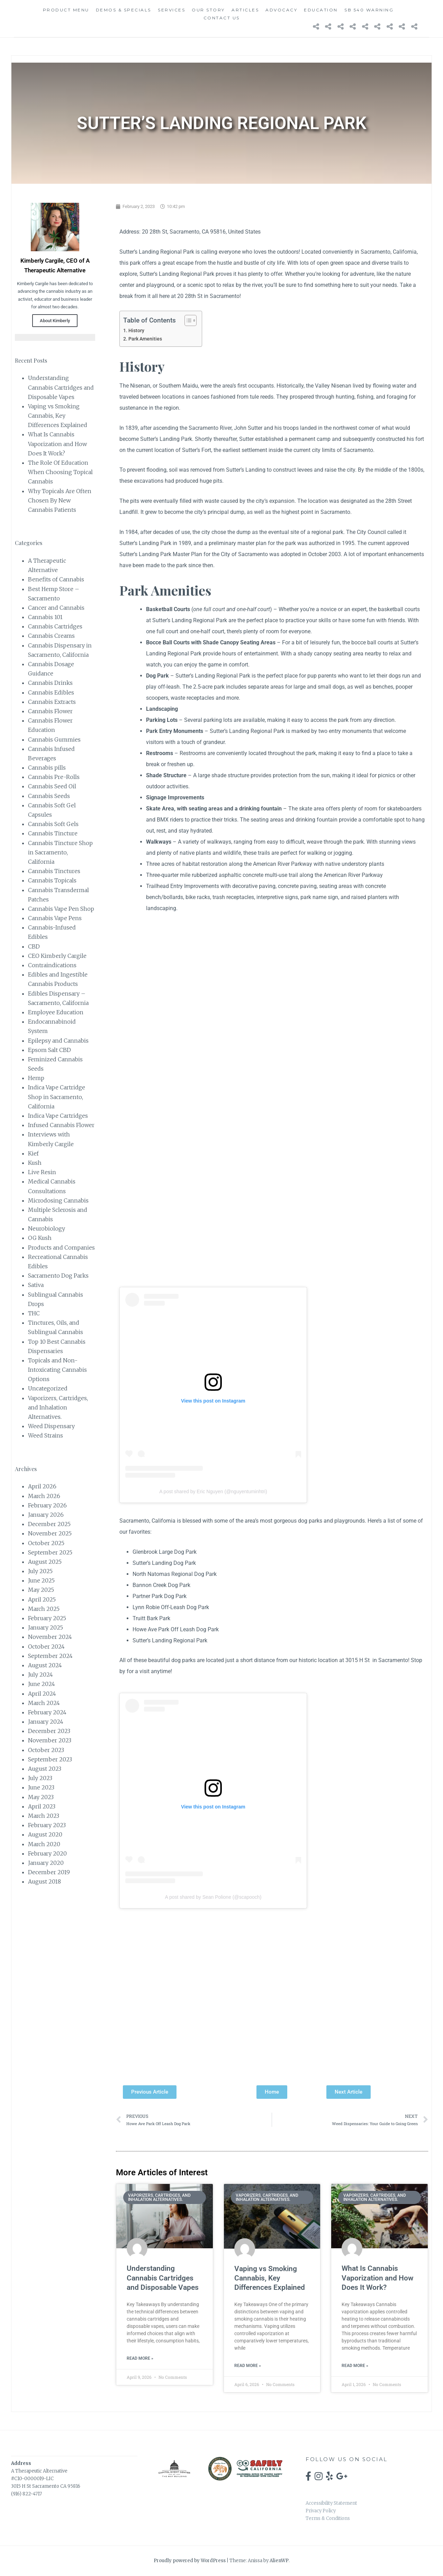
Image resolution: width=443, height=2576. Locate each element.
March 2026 (44, 1496)
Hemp (36, 1077)
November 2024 (50, 1636)
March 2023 (43, 1815)
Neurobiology (46, 1228)
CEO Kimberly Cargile (57, 955)
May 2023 (41, 1797)
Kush (35, 1162)
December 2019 (49, 1872)
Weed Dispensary (51, 1426)
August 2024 (45, 1665)
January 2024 (45, 1721)
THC (34, 1313)
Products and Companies (61, 1247)
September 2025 (50, 1552)
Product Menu (66, 9)
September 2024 (50, 1655)
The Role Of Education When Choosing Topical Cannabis (60, 472)
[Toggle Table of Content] (187, 320)
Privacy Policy (321, 2511)
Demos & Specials (123, 9)
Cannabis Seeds (49, 795)
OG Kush (40, 1237)
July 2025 (40, 1571)
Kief (33, 1153)
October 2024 (46, 1646)
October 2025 (46, 1543)
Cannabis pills (47, 767)
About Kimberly (55, 320)
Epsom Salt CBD (49, 1049)
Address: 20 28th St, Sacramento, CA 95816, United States (190, 231)
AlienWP (279, 2561)
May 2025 (41, 1589)
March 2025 (44, 1608)
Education (321, 9)
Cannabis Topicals (52, 880)
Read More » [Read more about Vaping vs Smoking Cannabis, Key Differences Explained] (247, 2365)
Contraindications (52, 965)
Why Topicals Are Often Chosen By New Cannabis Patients (59, 500)
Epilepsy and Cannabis (58, 1040)
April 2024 (42, 1693)
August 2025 (45, 1561)
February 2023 (47, 1825)
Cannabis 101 (45, 617)
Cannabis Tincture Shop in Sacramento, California (60, 852)
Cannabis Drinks (50, 682)
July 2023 (40, 1778)
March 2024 (44, 1702)
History (136, 331)
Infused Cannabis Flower (61, 1125)
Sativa (36, 1284)
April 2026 (42, 1486)
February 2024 (47, 1712)
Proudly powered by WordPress (190, 2561)
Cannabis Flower (50, 711)
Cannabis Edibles (51, 692)
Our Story (208, 9)
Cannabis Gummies (54, 739)
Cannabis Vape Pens (55, 918)
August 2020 (45, 1834)
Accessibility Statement (331, 2503)
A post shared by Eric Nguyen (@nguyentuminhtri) (213, 1491)
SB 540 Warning (369, 9)
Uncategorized (47, 1388)
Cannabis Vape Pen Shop (61, 908)
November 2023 (49, 1740)
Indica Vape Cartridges (58, 1115)
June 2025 (41, 1580)
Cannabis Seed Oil (52, 786)
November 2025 (50, 1533)
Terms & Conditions (328, 2518)
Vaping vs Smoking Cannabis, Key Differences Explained (57, 415)
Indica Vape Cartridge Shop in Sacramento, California (56, 1096)
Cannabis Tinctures (54, 871)
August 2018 (44, 1881)
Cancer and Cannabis (56, 607)
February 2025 (47, 1618)
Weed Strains (45, 1435)
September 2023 (50, 1759)
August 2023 (44, 1768)
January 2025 (45, 1627)
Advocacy (281, 9)
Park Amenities (145, 339)
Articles (245, 9)
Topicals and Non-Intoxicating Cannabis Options (57, 1369)
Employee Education (55, 1012)
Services (171, 9)
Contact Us (222, 17)
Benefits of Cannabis (56, 579)
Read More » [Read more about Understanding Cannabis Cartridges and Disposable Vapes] (140, 2358)
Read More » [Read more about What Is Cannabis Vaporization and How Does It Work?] (355, 2365)
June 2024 (41, 1683)
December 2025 (49, 1524)
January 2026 (46, 1514)
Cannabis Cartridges (55, 626)
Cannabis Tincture (53, 833)
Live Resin (42, 1172)
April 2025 (42, 1599)
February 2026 (47, 1505)
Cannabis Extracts (52, 701)
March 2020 (44, 1844)
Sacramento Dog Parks (58, 1275)
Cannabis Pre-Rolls (54, 776)
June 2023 (41, 1787)
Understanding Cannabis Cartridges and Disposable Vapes (61, 387)
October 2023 (46, 1750)
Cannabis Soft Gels (53, 823)
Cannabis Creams (51, 635)
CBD (34, 946)
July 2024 (40, 1674)
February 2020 (47, 1853)
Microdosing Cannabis (58, 1200)
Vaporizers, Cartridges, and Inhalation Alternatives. (58, 1407)
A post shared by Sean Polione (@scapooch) (213, 1897)
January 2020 (46, 1862)
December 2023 (49, 1730)
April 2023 (41, 1806)
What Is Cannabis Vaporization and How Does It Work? (57, 443)
